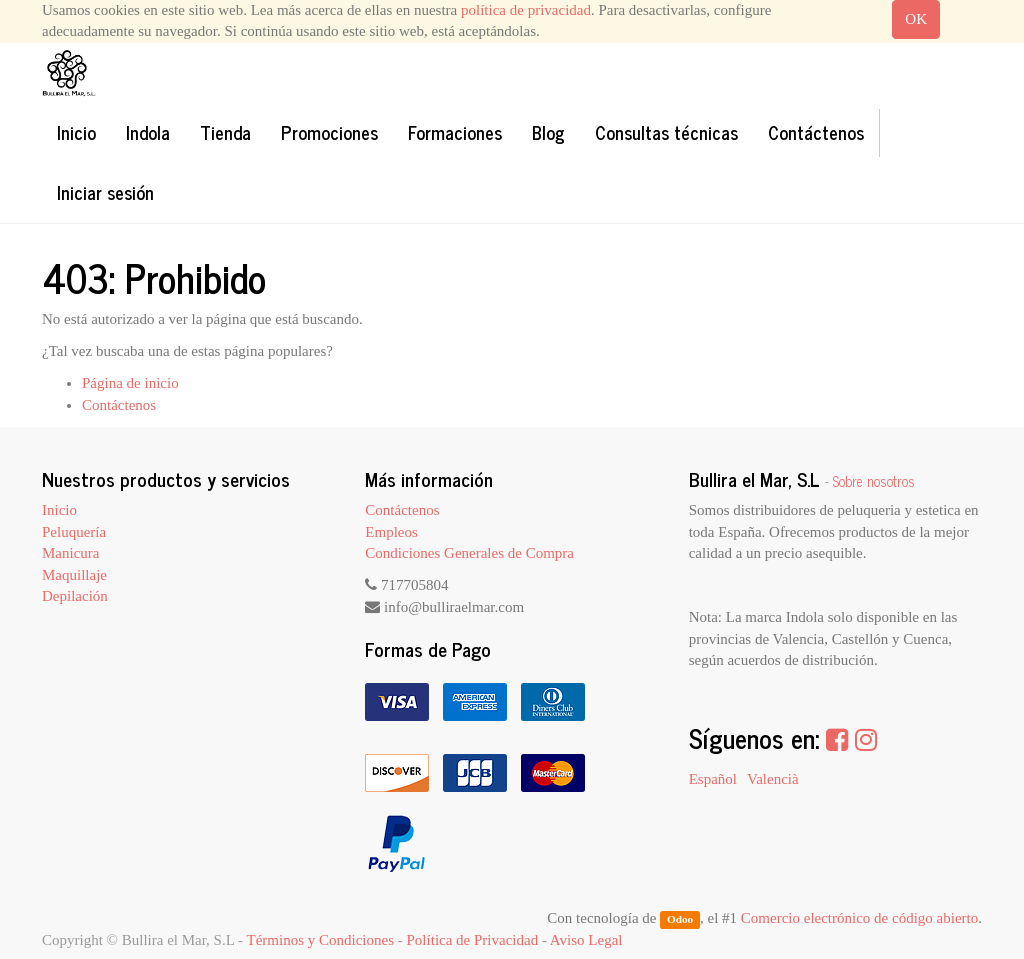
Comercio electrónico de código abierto (859, 918)
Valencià (773, 779)
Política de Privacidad (473, 940)
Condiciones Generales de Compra (469, 553)
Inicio (59, 510)
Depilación (75, 596)
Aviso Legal (586, 940)
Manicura (70, 553)
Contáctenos (119, 405)
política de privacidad (526, 10)
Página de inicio (130, 383)
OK (916, 19)
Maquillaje (74, 575)
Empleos (391, 532)
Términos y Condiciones (320, 940)
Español (713, 779)
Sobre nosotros (874, 481)
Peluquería (74, 532)
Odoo (680, 919)
